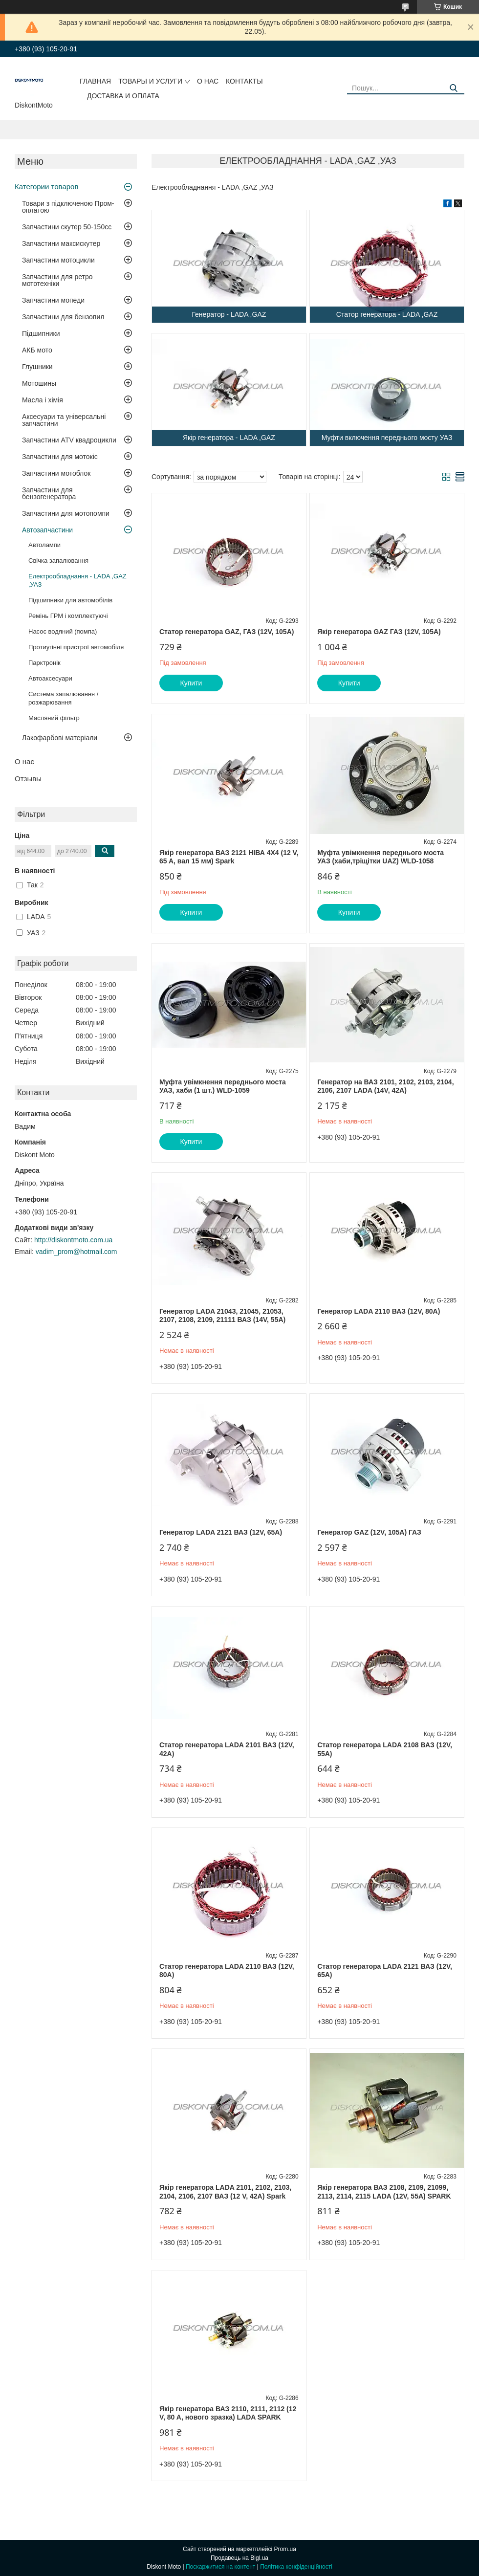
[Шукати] (453, 88)
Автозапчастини (47, 530)
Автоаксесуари (50, 678)
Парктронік (44, 662)
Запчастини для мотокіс (60, 457)
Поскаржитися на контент (220, 2566)
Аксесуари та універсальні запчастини (64, 420)
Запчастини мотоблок (56, 473)
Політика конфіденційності (296, 2566)
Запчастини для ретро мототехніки (57, 280)
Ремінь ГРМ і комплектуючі (68, 615)
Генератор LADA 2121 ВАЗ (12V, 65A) (220, 1532)
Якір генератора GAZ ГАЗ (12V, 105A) (379, 632)
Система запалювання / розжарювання (63, 698)
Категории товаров (46, 186)
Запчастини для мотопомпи (65, 513)
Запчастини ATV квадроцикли (69, 440)
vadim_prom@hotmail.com (76, 1251)
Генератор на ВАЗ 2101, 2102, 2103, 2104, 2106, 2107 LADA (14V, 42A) (385, 1086)
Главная (95, 81)
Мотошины (39, 383)
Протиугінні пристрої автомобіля (76, 647)
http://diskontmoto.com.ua (73, 1240)
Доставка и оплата (123, 96)
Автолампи (44, 545)
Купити (191, 683)
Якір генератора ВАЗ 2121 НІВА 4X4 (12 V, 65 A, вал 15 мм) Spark (229, 857)
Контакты (244, 81)
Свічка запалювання (58, 560)
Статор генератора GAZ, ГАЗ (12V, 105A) (226, 632)
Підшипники (41, 333)
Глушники (37, 367)
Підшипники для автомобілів (70, 600)
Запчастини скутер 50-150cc (66, 227)
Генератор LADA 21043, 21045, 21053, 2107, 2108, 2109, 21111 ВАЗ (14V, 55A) (222, 1315)
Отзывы (28, 778)
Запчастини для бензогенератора (49, 493)
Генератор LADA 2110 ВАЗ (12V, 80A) (378, 1311)
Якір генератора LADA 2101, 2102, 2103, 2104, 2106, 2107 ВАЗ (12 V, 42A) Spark (225, 2191)
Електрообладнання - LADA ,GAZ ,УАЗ (77, 580)
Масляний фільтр (54, 718)
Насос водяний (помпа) (62, 631)
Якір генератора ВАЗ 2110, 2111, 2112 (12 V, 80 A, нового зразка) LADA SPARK (227, 2413)
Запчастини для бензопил (63, 317)
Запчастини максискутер (61, 243)
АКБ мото (37, 350)
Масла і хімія (42, 400)
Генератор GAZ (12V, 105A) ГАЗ (369, 1532)
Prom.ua (285, 2549)
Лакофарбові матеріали (59, 738)
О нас (207, 81)
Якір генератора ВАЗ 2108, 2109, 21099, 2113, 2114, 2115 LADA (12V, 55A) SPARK (384, 2191)
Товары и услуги (150, 81)
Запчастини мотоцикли (58, 260)
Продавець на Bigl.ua (239, 2557)
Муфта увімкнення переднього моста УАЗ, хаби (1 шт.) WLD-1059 (222, 1086)
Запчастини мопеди (53, 300)
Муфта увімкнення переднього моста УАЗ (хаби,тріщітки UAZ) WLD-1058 (380, 857)
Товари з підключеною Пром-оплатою (68, 206)
